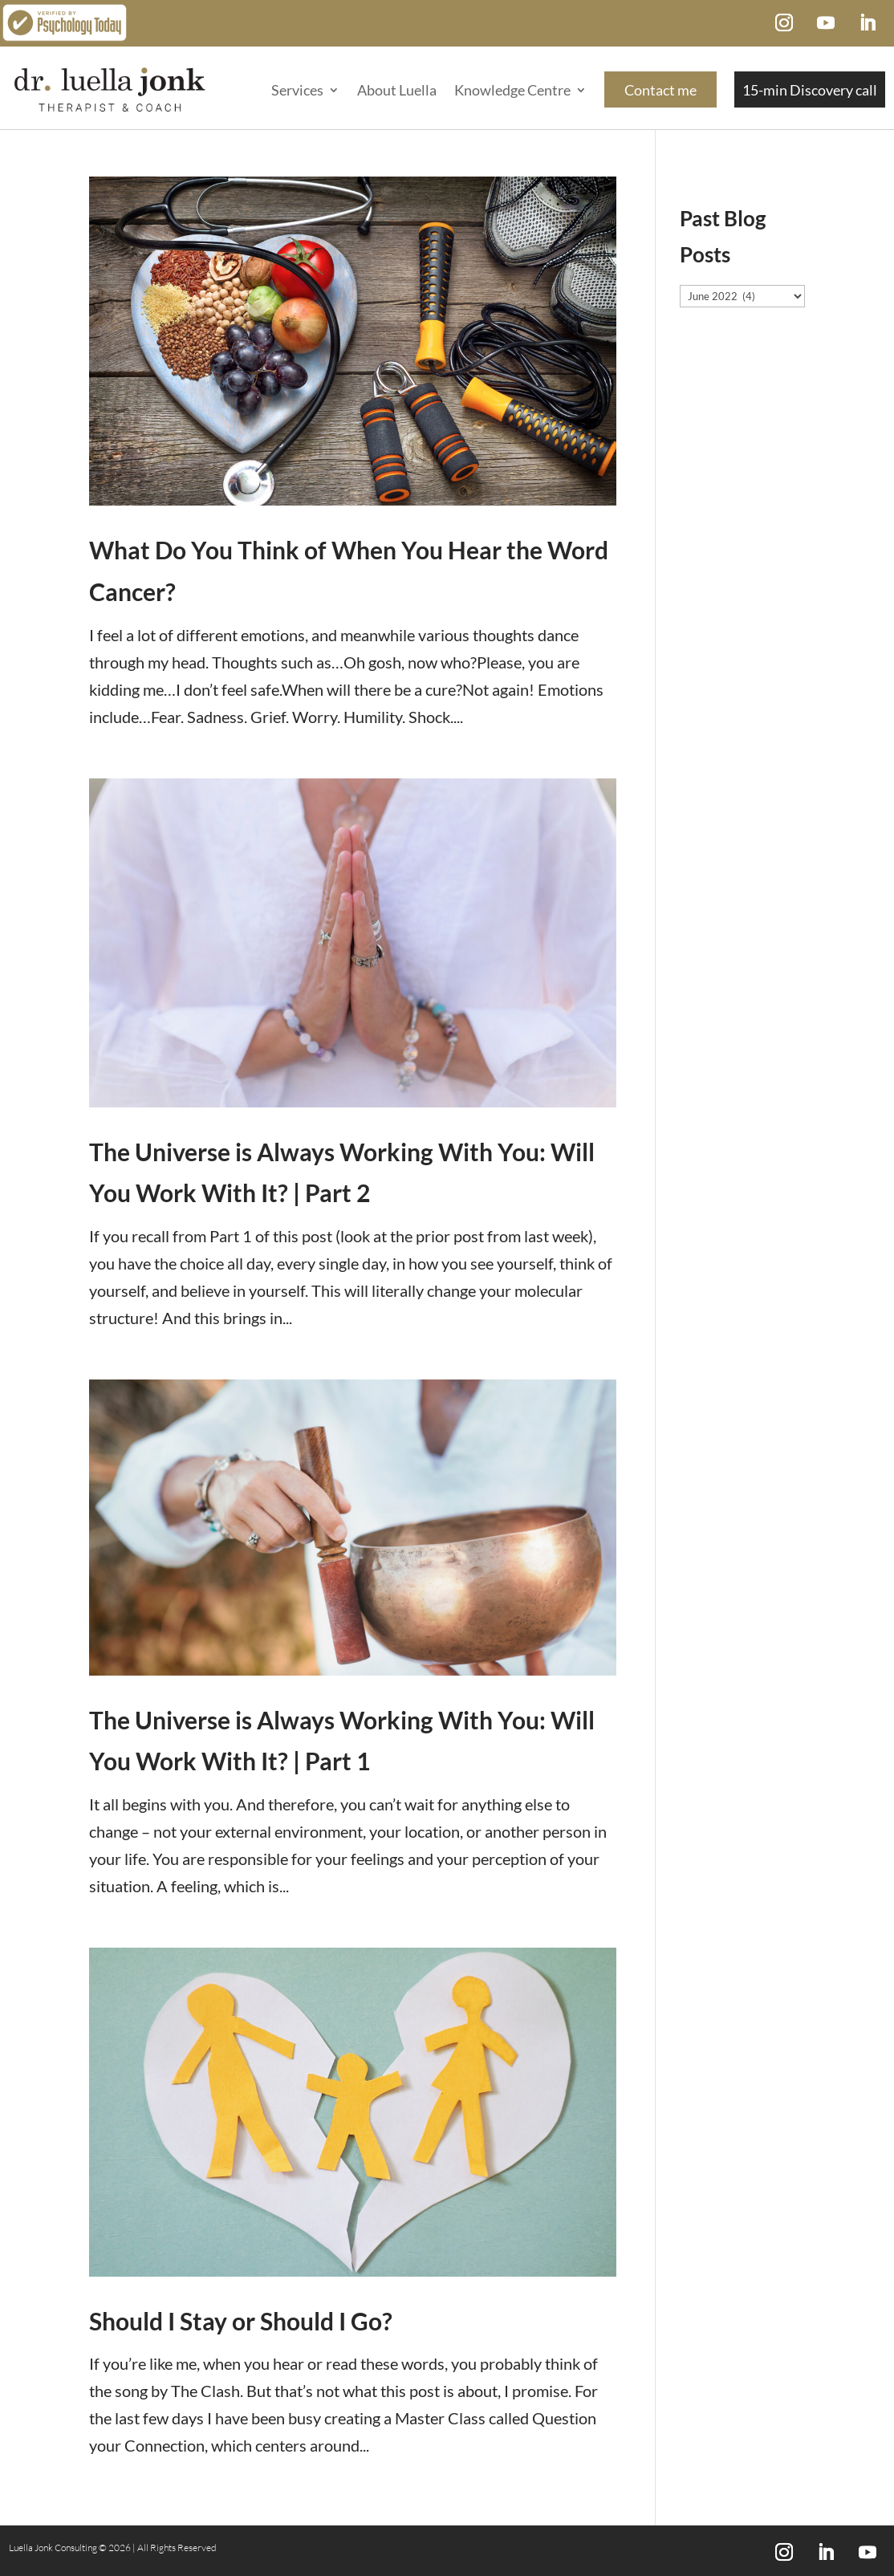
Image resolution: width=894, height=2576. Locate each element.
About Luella (397, 90)
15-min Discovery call (809, 90)
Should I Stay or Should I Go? (240, 2320)
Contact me (660, 90)
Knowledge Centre (512, 90)
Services (297, 90)
